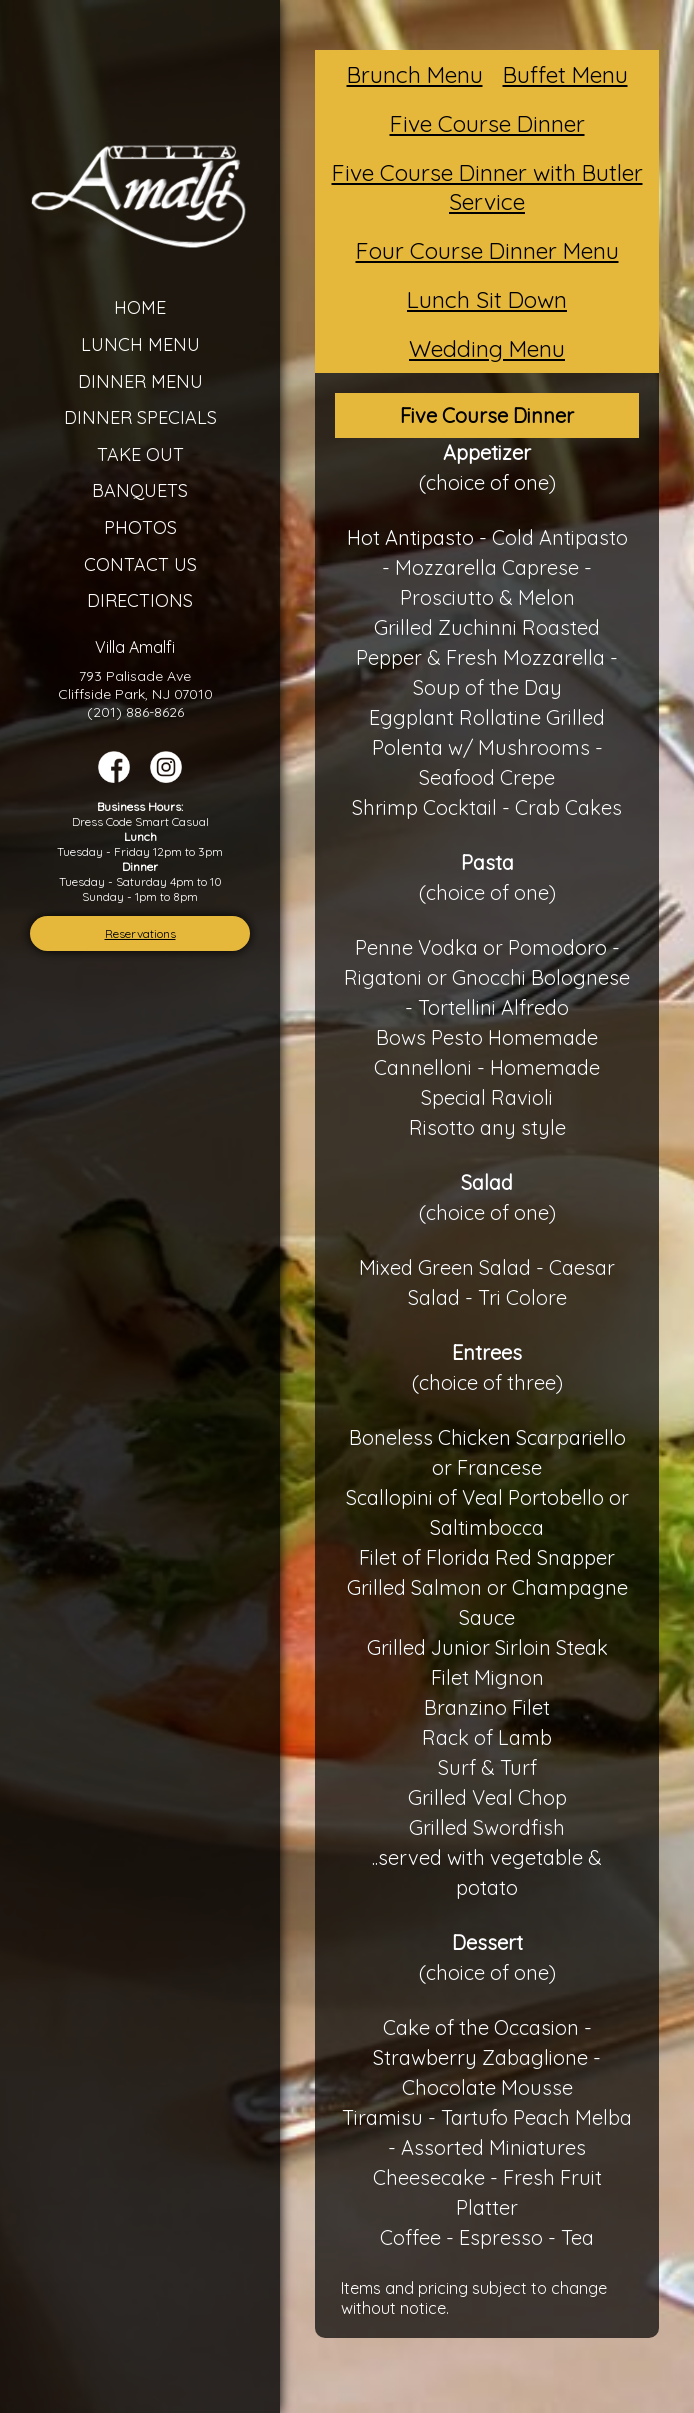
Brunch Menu (415, 74)
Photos (140, 527)
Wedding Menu (487, 348)
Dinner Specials (140, 417)
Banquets (140, 490)
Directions (140, 600)
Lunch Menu (140, 344)
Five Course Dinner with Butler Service (487, 187)
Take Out (140, 454)
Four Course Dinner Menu (487, 250)
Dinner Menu (140, 381)
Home (140, 307)
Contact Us (140, 564)
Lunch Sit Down (487, 299)
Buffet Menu (565, 74)
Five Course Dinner (487, 123)
